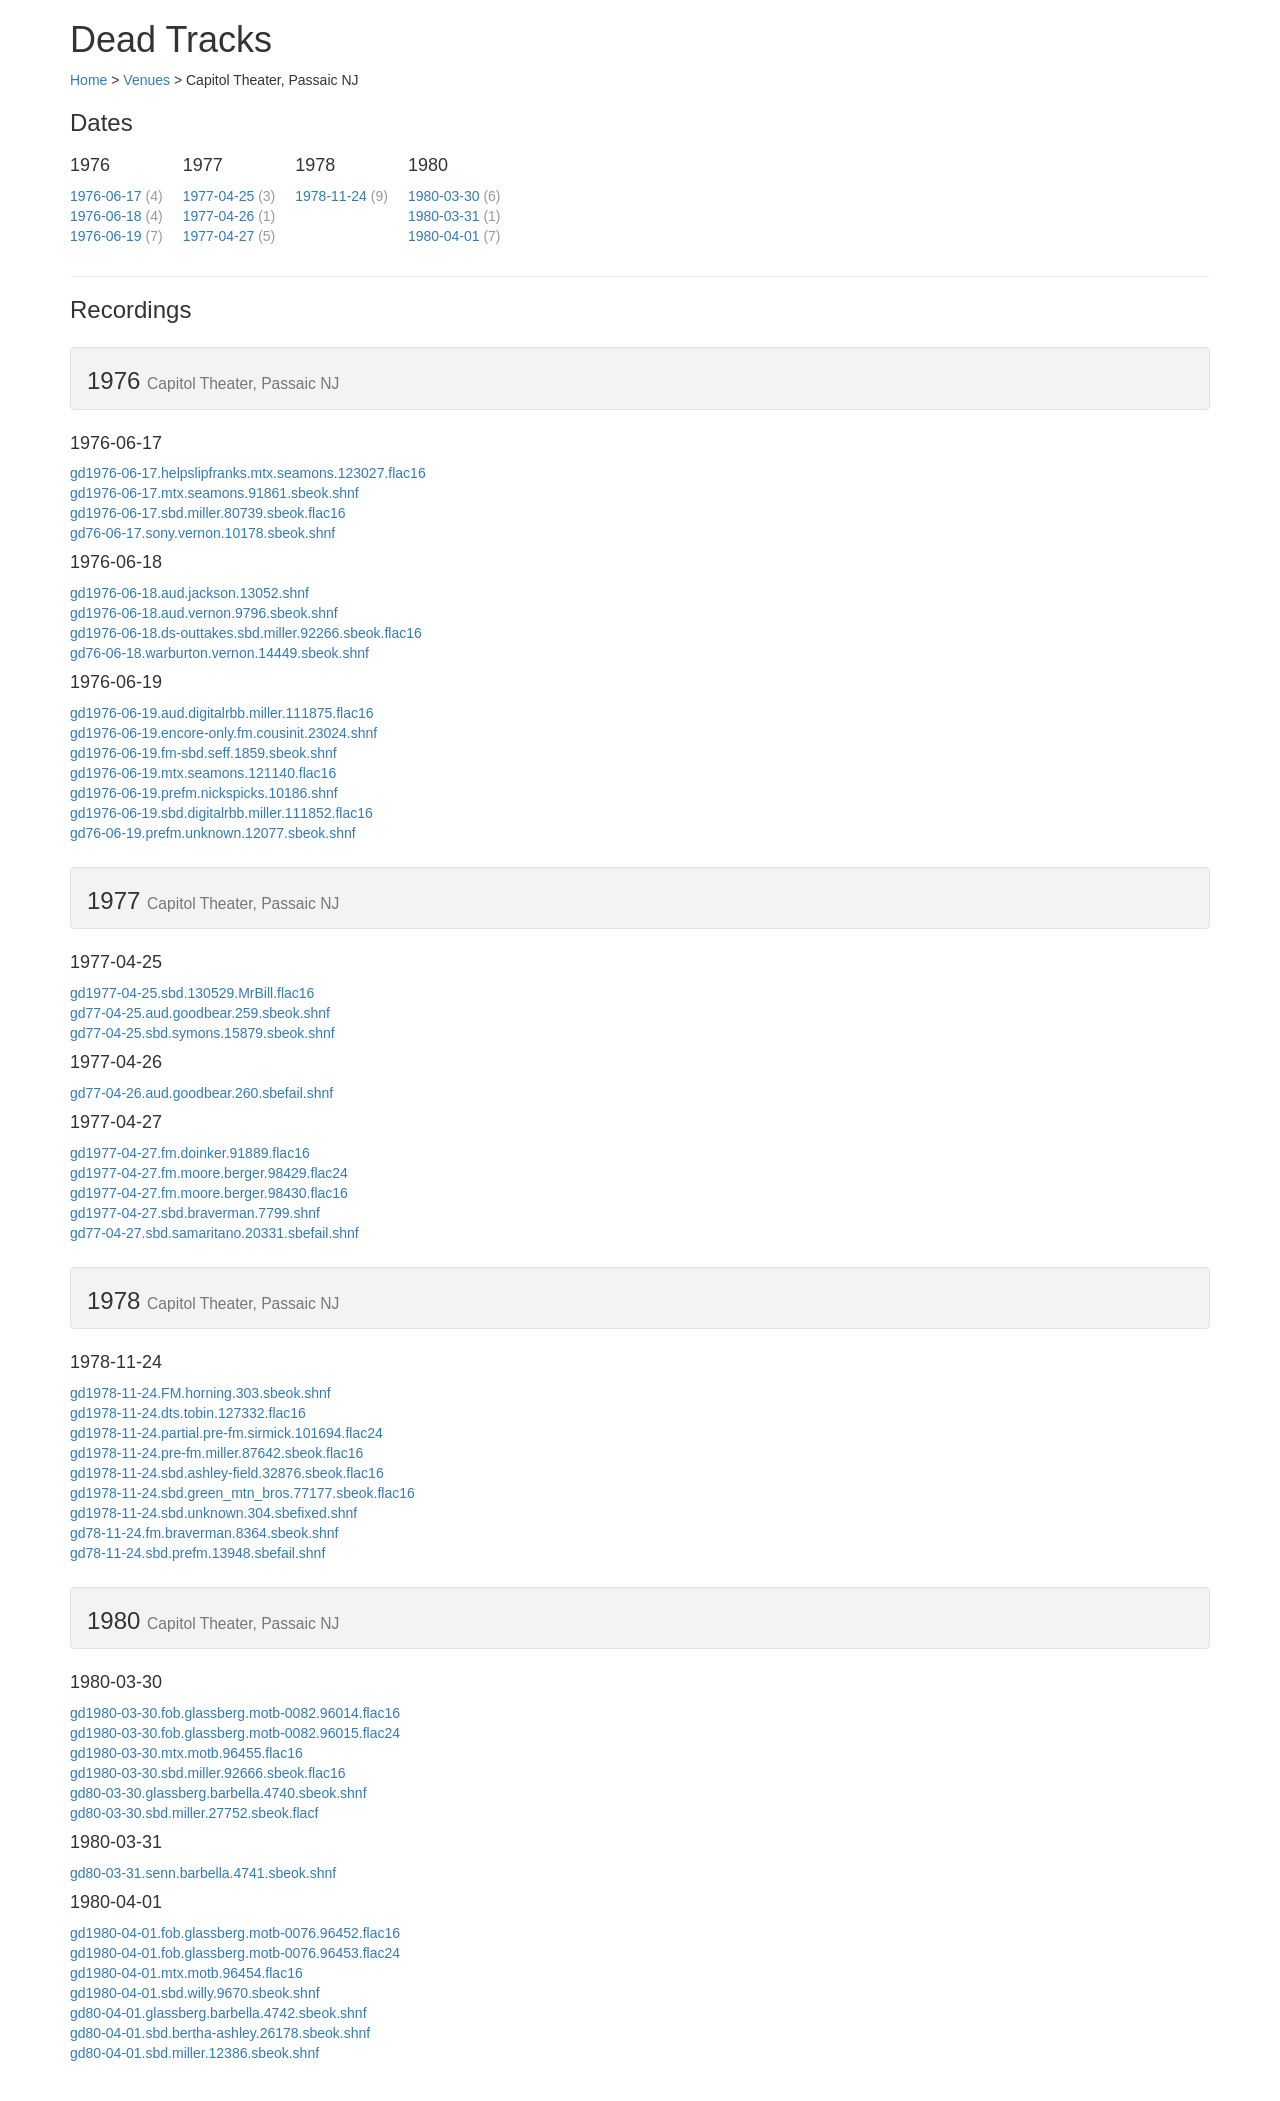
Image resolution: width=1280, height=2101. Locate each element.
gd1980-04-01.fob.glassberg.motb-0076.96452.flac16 (235, 1933)
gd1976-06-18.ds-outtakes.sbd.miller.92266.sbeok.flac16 (246, 633)
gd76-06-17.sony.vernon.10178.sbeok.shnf (202, 533)
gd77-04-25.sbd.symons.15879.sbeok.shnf (202, 1033)
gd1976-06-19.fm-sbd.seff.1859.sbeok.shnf (203, 753)
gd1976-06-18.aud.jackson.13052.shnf (189, 593)
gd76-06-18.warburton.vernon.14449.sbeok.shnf (219, 653)
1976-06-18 (106, 216)
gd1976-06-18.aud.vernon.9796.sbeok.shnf (204, 613)
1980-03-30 (444, 196)
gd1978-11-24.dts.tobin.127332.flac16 (188, 1413)
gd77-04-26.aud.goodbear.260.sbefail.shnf (201, 1093)
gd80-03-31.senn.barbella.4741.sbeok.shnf (203, 1873)
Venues (146, 80)
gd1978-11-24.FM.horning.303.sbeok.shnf (200, 1393)
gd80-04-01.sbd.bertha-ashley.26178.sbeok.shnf (220, 2033)
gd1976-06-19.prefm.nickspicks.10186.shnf (204, 793)
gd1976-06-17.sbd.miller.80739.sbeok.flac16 (208, 513)
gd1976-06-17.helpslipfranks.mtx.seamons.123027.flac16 (248, 473)
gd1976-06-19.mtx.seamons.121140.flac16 (203, 773)
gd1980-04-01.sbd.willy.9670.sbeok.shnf (195, 1993)
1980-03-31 (444, 216)
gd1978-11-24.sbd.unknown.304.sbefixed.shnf (213, 1513)
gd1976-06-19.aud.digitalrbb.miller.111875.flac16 (222, 713)
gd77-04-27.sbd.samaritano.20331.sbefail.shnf (214, 1233)
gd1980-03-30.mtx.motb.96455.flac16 (186, 1753)
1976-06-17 (106, 196)
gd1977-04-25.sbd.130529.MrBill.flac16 (192, 993)
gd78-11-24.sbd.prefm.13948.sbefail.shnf (197, 1553)
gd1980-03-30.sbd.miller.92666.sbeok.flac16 (208, 1773)
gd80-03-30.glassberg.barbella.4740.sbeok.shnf (218, 1793)
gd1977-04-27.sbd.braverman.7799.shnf (195, 1213)
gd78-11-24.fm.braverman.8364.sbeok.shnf (204, 1533)
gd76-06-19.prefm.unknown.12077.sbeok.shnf (213, 833)
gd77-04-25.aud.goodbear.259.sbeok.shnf (200, 1013)
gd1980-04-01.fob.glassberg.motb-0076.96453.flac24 (235, 1953)
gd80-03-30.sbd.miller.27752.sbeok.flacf (194, 1813)
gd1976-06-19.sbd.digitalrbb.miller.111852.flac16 (221, 813)
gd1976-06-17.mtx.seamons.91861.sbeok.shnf (214, 493)
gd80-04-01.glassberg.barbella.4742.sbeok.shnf (218, 2013)
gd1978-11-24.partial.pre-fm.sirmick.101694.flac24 (226, 1433)
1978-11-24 (331, 196)
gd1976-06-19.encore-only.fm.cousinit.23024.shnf (223, 733)
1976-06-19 (106, 236)
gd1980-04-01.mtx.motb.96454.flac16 (186, 1973)
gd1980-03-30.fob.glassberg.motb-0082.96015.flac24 (235, 1733)
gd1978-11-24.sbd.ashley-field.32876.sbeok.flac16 (227, 1473)
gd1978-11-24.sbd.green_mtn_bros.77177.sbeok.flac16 (242, 1493)
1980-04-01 (444, 236)
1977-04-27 (219, 236)
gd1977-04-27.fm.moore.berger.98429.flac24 (209, 1173)
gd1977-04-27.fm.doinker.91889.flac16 (190, 1153)
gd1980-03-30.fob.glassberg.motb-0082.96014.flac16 (235, 1713)
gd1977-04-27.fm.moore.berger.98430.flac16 (209, 1193)
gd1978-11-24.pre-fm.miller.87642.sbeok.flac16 (216, 1453)
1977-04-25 (219, 196)
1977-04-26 (219, 216)
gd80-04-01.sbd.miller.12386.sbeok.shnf (194, 2053)
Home (88, 80)
